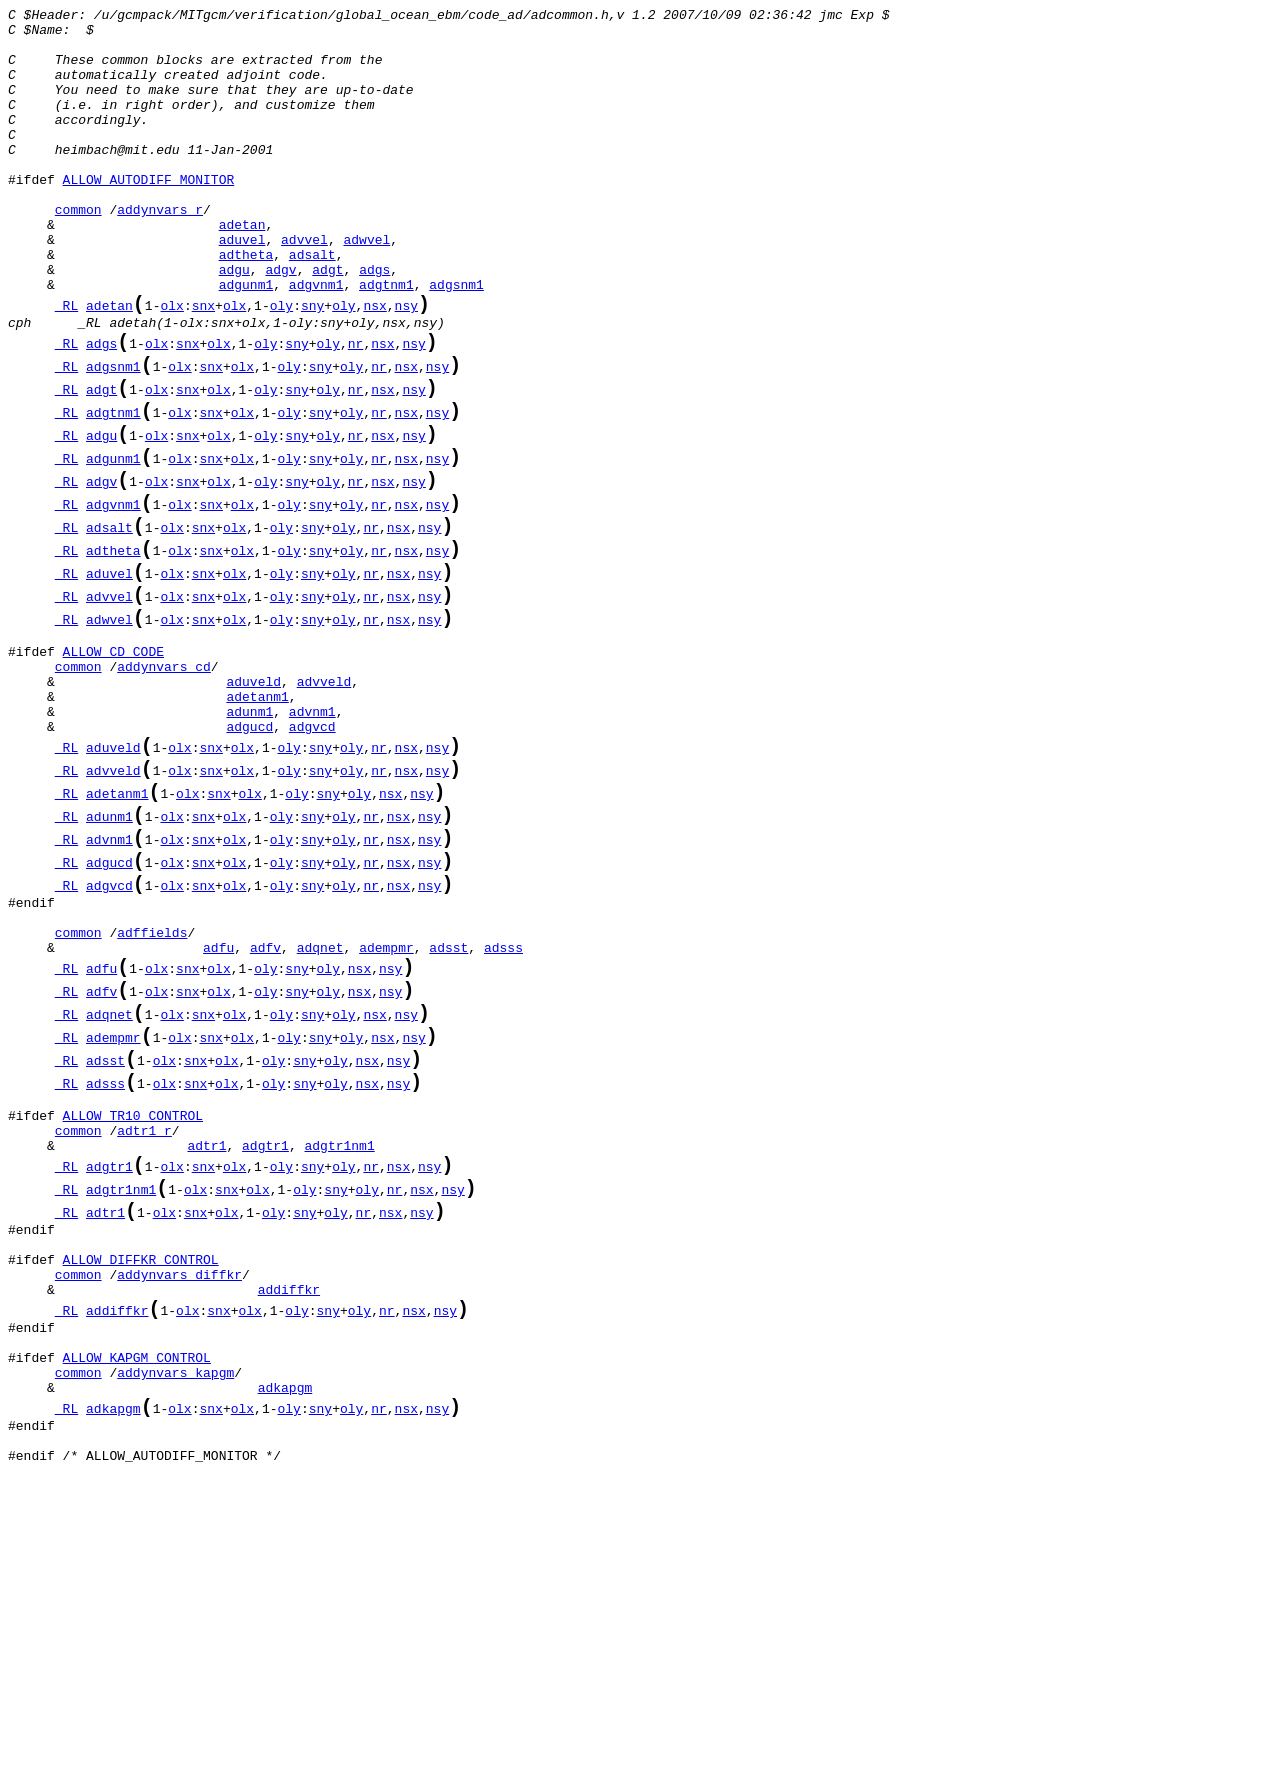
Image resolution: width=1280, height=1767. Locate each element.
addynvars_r (160, 251)
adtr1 (206, 1358)
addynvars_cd (164, 791)
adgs (374, 323)
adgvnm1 (316, 341)
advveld (324, 809)
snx (203, 366)
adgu (234, 323)
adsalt (312, 305)
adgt (327, 323)
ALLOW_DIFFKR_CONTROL (141, 1493)
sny (312, 366)
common (78, 251)
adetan (242, 269)
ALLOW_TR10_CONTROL (133, 1322)
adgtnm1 (386, 341)
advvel (304, 287)
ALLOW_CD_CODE (113, 773)
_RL (66, 366)
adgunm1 (246, 341)
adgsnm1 (456, 341)
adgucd (249, 863)
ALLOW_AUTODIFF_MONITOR (149, 215)
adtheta (246, 305)
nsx (374, 366)
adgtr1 (265, 1358)
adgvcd (312, 863)
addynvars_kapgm (175, 1628)
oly (281, 366)
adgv (280, 323)
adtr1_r (144, 1340)
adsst (448, 1124)
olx (171, 366)
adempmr (386, 1124)
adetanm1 (257, 827)
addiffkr (289, 1529)
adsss (503, 1124)
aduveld (253, 809)
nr (356, 411)
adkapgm (285, 1646)
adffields (152, 1106)
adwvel (366, 287)
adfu (218, 1124)
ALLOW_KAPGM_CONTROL (137, 1610)
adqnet (320, 1124)
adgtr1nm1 (339, 1358)
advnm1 (312, 845)
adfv (265, 1124)
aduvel (242, 287)
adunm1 (249, 845)
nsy (406, 366)
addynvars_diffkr (179, 1511)
